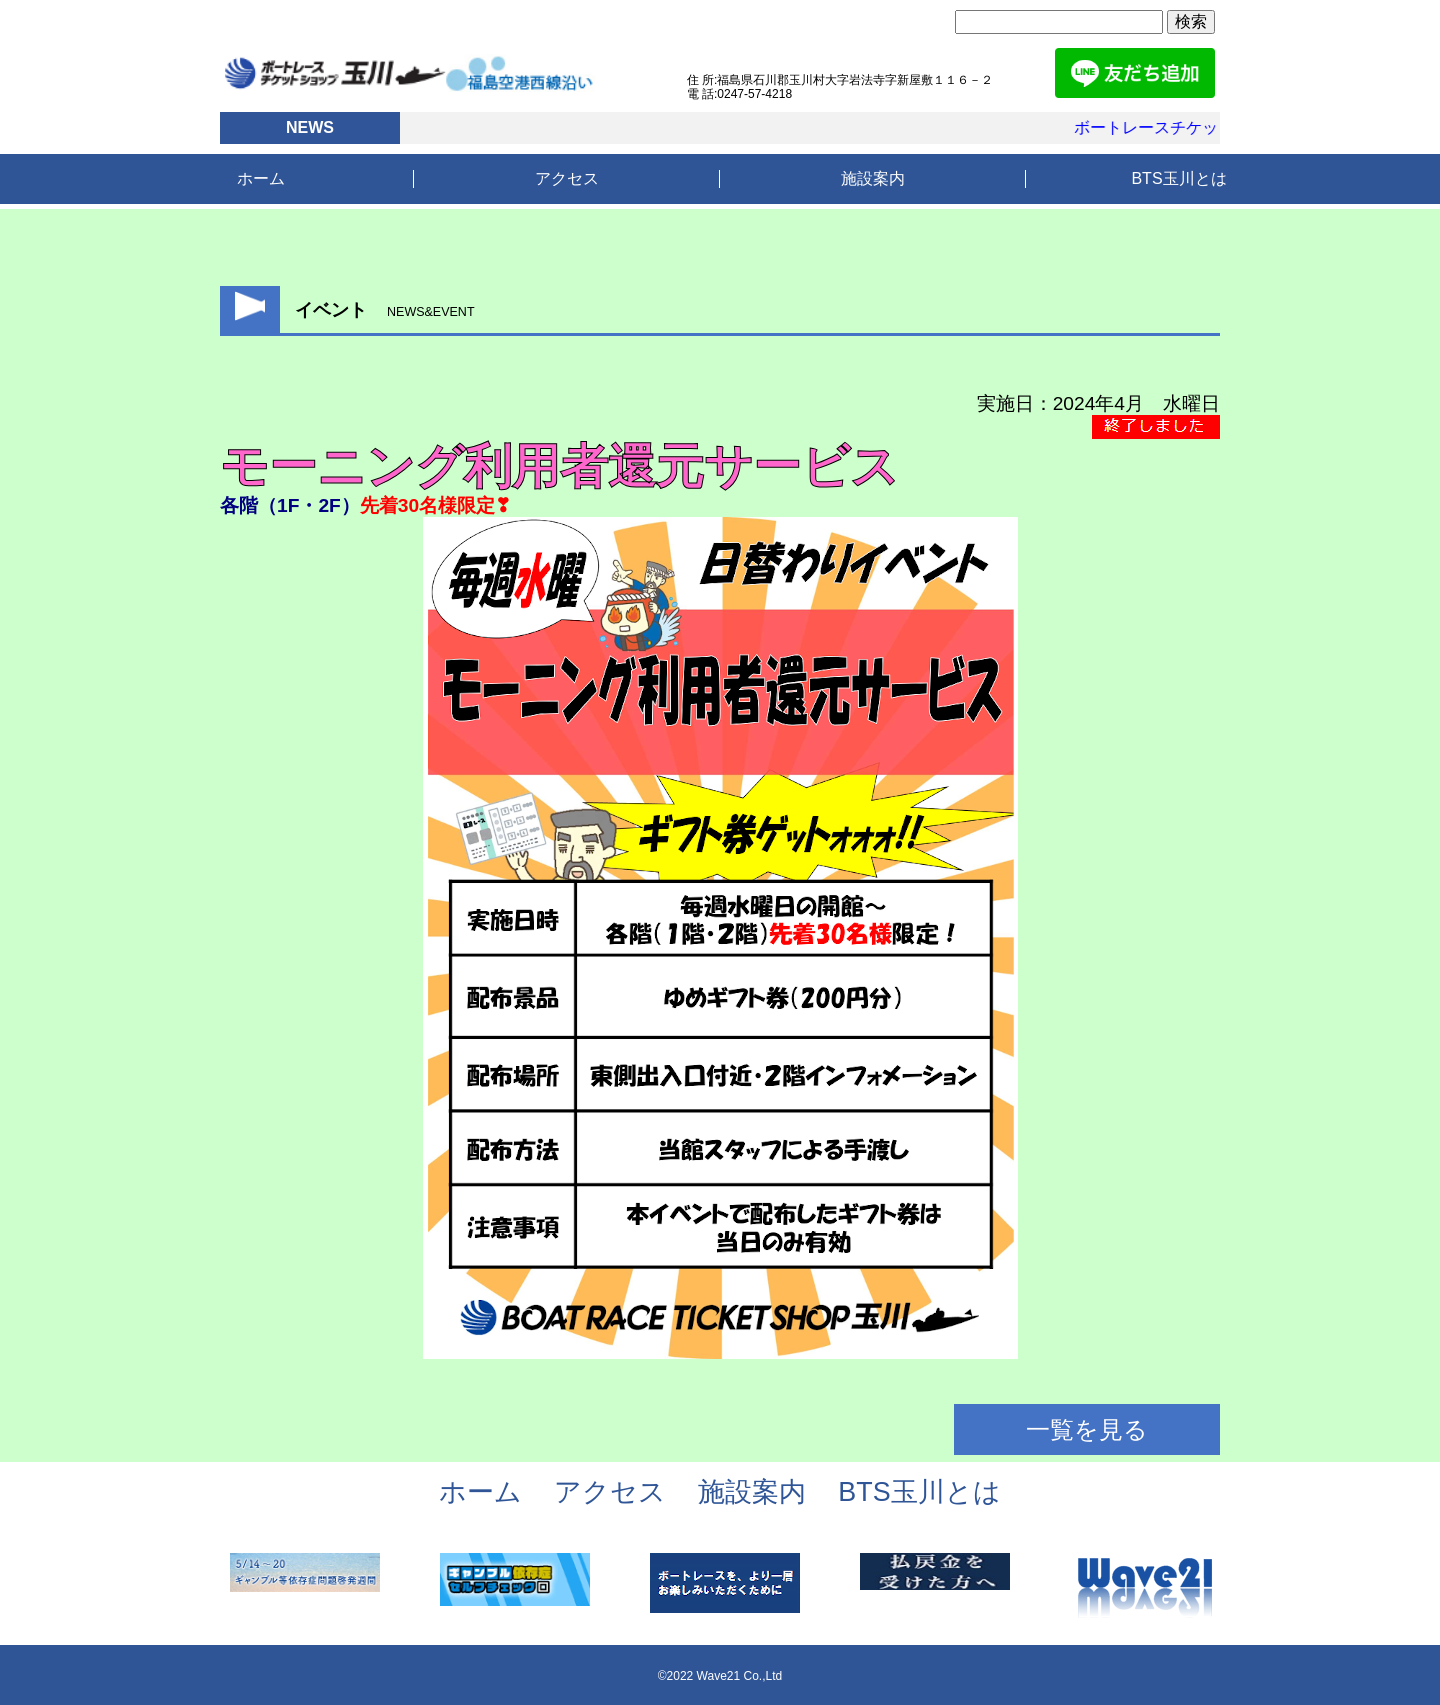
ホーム (261, 178)
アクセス (567, 178)
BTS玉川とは (1178, 178)
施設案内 (873, 178)
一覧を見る (1087, 1429)
